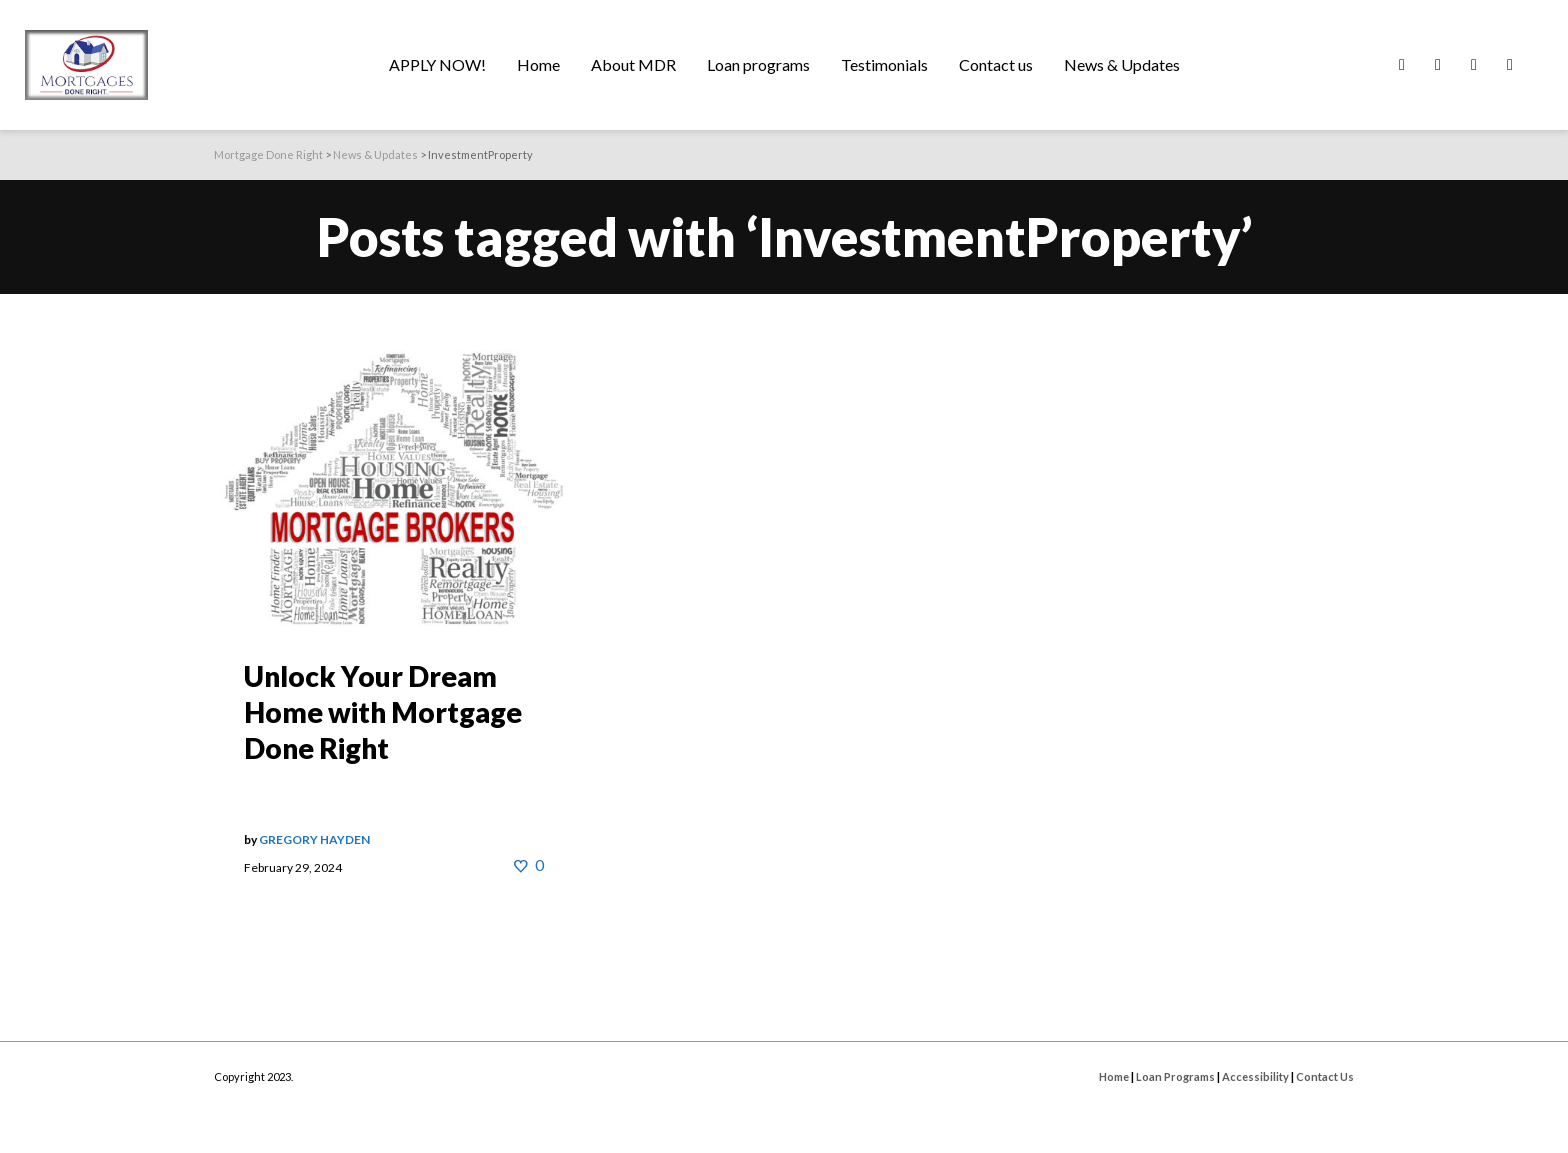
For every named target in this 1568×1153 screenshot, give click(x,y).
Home (1114, 1076)
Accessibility (1255, 1076)
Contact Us (1325, 1076)
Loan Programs (1175, 1076)
